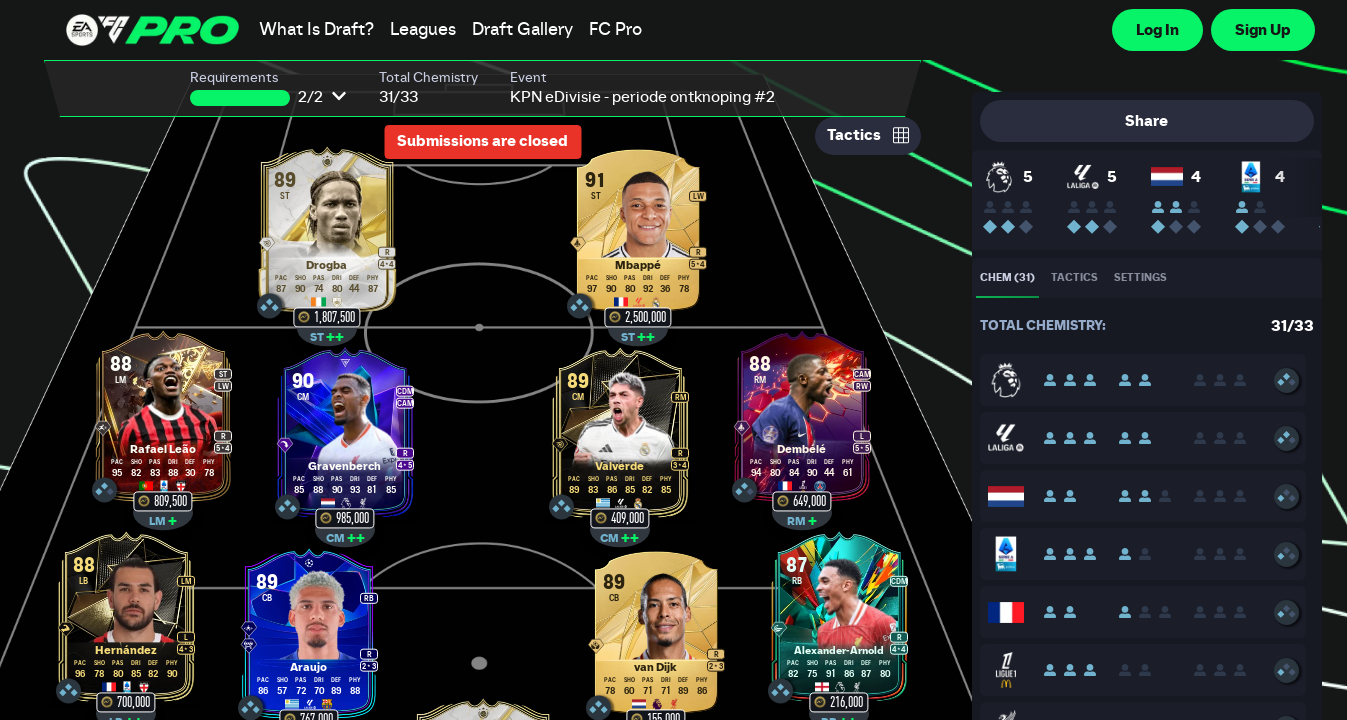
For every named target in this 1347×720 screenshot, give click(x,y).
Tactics (868, 135)
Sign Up (1263, 30)
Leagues (423, 30)
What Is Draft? (316, 30)
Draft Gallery (522, 30)
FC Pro (615, 30)
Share (1146, 121)
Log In (1157, 30)
